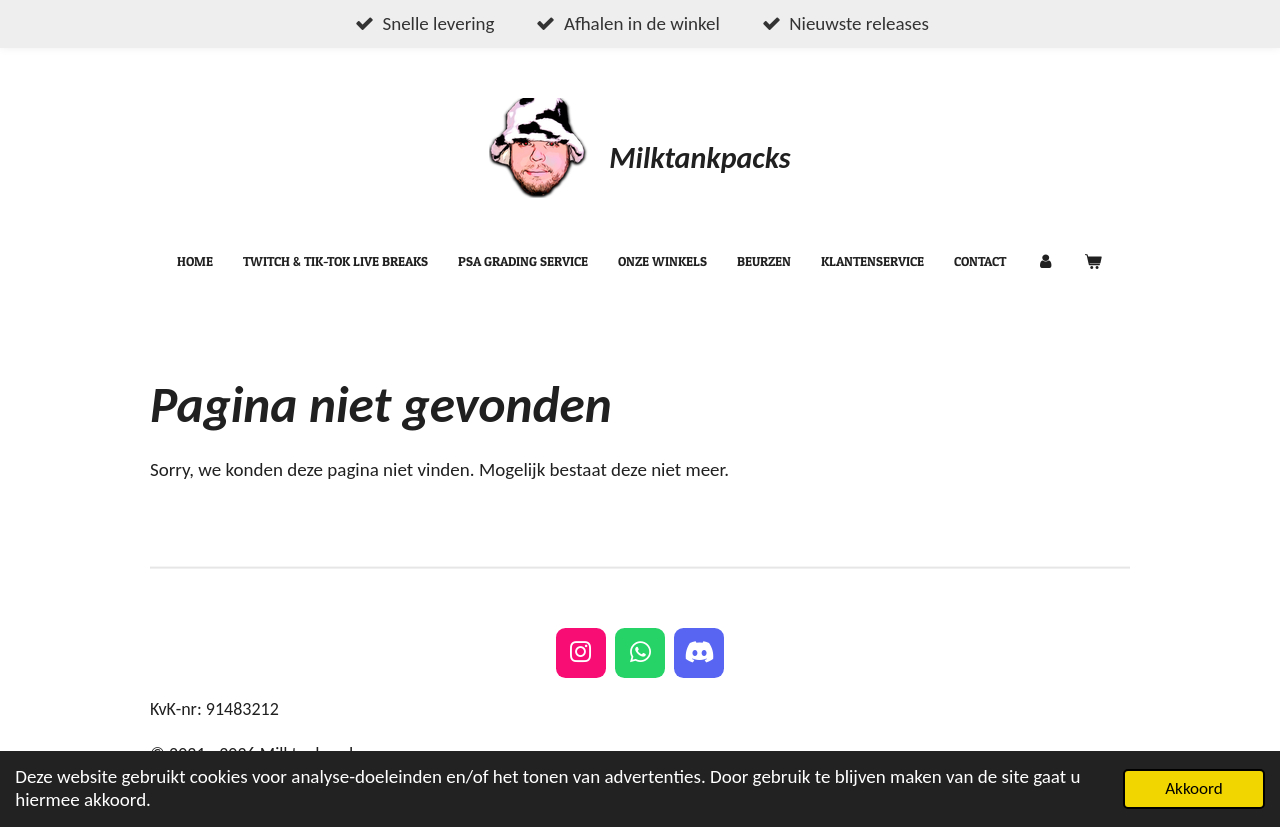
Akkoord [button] (1194, 788)
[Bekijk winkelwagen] (1094, 262)
